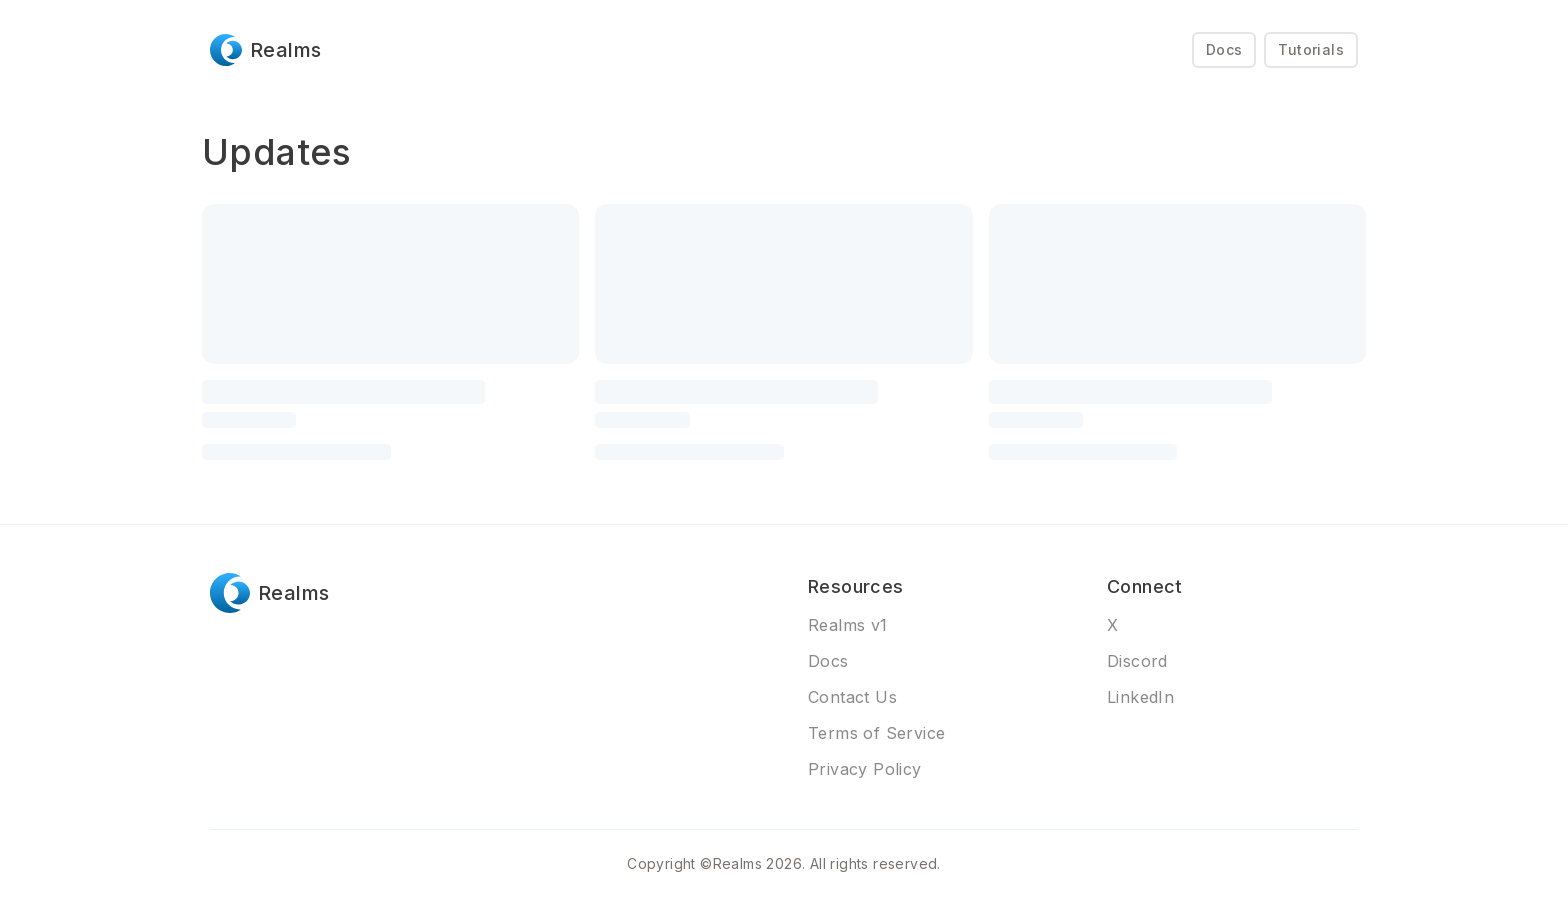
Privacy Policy (865, 769)
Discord (1137, 661)
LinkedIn (1140, 697)
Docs (1224, 49)
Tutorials (1311, 49)
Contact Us (852, 697)
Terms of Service (876, 733)
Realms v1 (848, 625)
